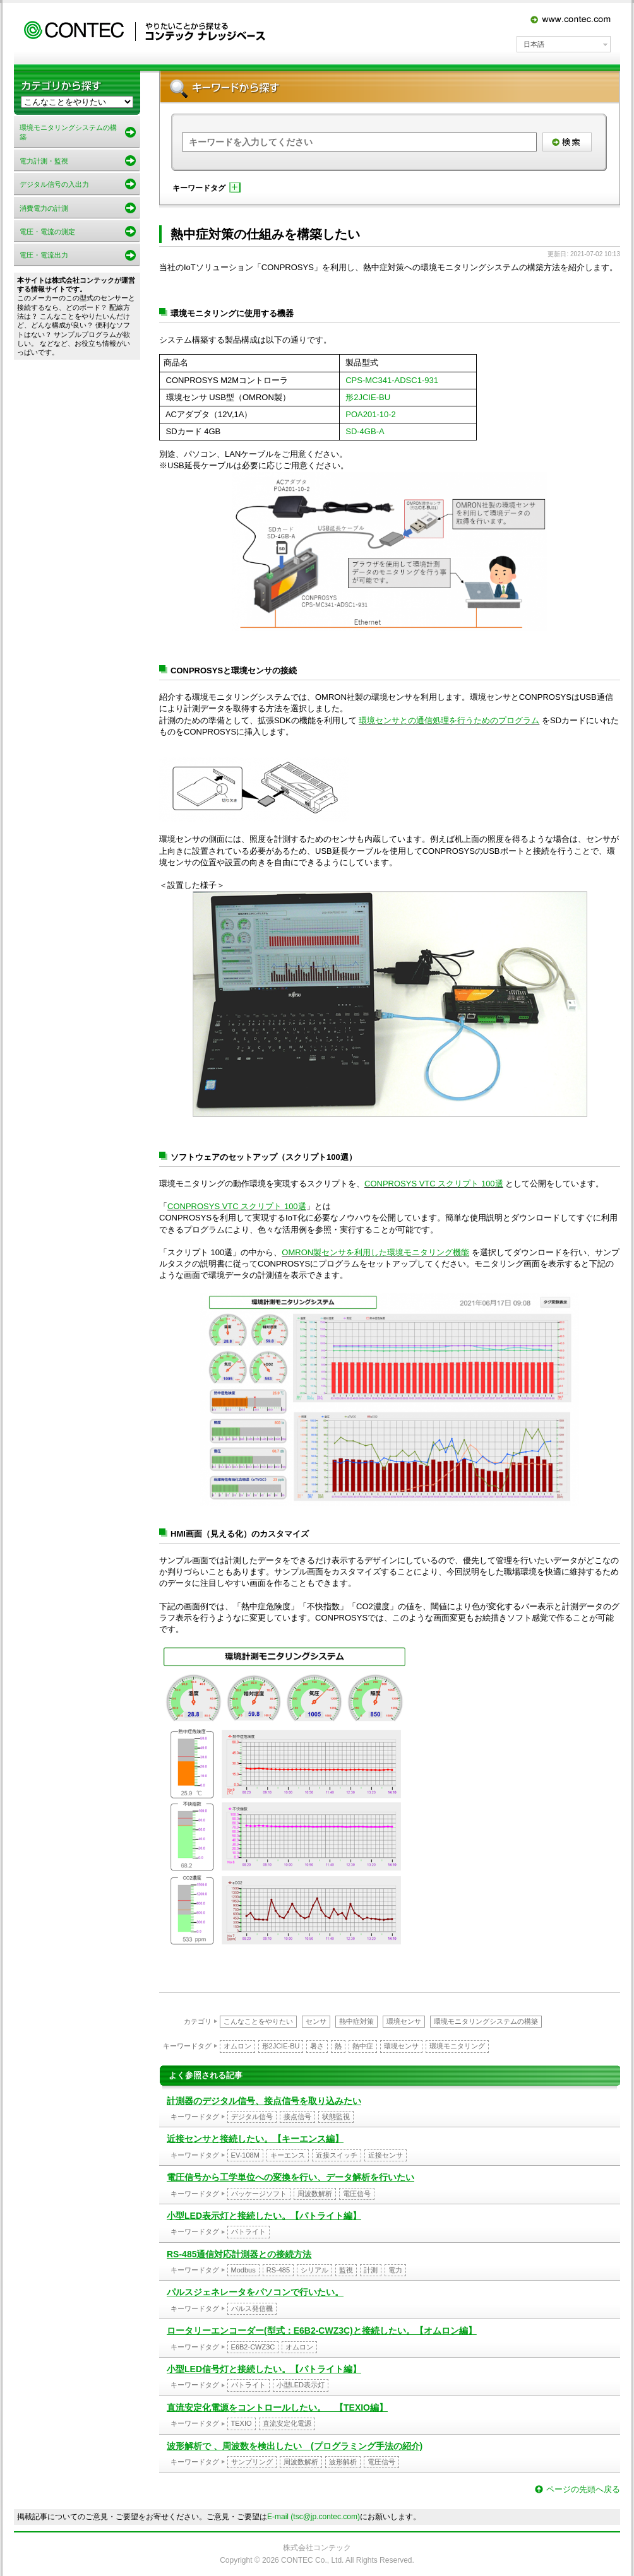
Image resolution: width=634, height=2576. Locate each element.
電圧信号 (357, 2193)
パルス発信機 (252, 2308)
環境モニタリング (457, 2046)
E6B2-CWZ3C (253, 2347)
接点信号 (297, 2116)
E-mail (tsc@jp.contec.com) (313, 2516)
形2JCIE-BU (367, 397)
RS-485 (278, 2270)
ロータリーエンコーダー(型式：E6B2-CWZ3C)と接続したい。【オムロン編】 (322, 2330)
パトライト (248, 2231)
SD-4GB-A (364, 431)
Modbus (243, 2270)
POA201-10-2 (370, 414)
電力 (395, 2270)
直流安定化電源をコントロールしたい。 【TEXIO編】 (277, 2407)
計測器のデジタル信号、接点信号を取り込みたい (264, 2101)
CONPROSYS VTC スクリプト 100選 (433, 1183)
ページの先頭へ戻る (583, 2489)
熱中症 (362, 2046)
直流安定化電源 (287, 2423)
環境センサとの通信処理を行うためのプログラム (449, 720)
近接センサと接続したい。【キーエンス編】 (255, 2139)
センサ (316, 2021)
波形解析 (343, 2462)
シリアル (314, 2270)
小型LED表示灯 (301, 2385)
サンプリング (252, 2462)
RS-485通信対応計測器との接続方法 (239, 2254)
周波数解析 (314, 2193)
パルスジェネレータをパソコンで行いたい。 (255, 2292)
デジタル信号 (252, 2116)
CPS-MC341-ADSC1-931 (391, 380)
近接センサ (385, 2155)
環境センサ (403, 2021)
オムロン (237, 2046)
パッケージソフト (259, 2193)
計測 (371, 2270)
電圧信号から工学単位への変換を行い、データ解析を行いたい (290, 2177)
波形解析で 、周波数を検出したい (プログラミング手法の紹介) (294, 2446)
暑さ (317, 2046)
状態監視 (336, 2116)
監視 (346, 2270)
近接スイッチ (336, 2155)
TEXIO (241, 2423)
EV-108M (245, 2155)
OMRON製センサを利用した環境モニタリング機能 (375, 1252)
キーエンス (287, 2155)
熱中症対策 (356, 2021)
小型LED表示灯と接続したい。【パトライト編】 (264, 2216)
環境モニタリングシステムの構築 (486, 2021)
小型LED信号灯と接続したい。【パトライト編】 (264, 2369)
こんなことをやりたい (258, 2021)
